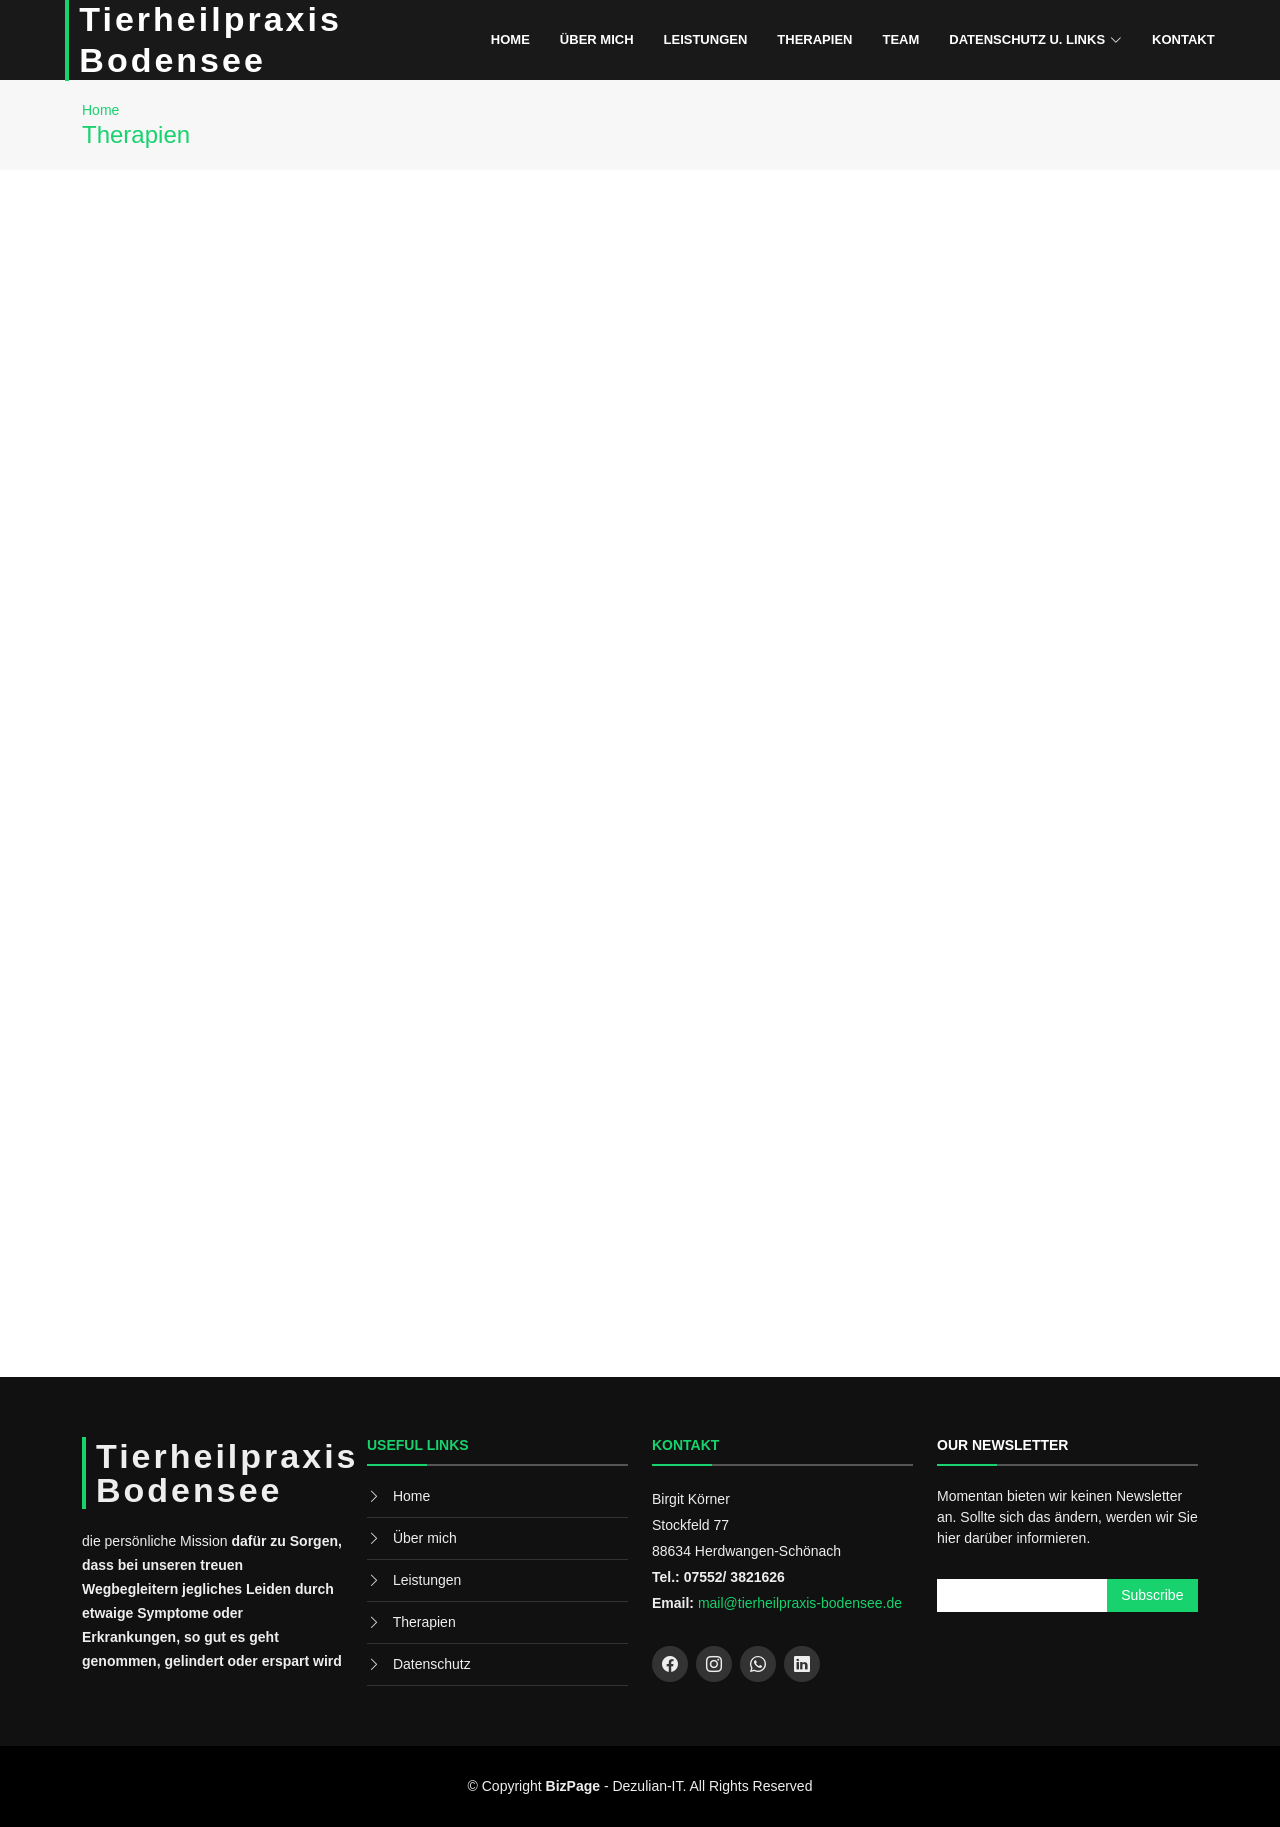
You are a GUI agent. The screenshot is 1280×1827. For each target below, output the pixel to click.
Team (900, 39)
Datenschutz (432, 1664)
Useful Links (418, 1445)
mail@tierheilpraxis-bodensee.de (800, 1603)
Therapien (814, 39)
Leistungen (706, 39)
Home (510, 39)
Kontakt (1183, 39)
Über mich (597, 39)
